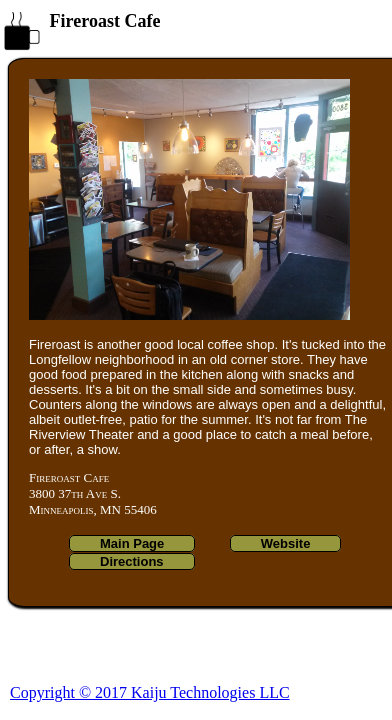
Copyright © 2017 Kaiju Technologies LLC (150, 692)
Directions (132, 561)
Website (286, 543)
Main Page (132, 543)
